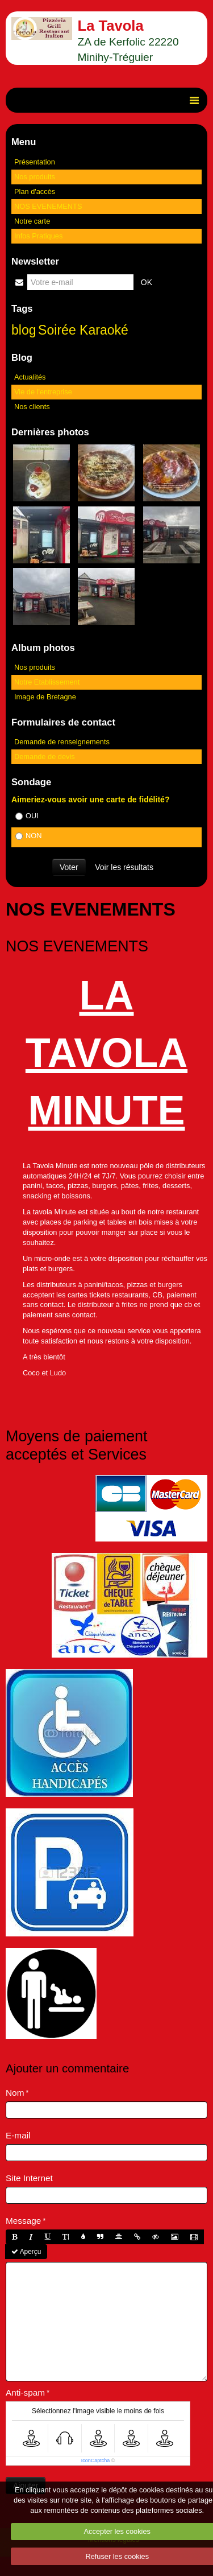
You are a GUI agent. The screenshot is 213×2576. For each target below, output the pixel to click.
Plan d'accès (34, 191)
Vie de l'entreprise (43, 392)
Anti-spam (25, 2392)
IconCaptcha (95, 2460)
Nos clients (32, 406)
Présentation (34, 162)
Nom (15, 2092)
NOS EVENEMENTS (48, 206)
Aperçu (26, 2252)
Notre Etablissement (47, 682)
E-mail (18, 2135)
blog (23, 330)
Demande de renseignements (62, 741)
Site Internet (29, 2178)
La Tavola (111, 26)
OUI (27, 815)
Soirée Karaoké (83, 330)
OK (146, 282)
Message (23, 2220)
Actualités (29, 377)
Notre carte (32, 221)
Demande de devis (44, 756)
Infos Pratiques (38, 236)
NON (28, 835)
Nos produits (34, 176)
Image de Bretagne (45, 697)
